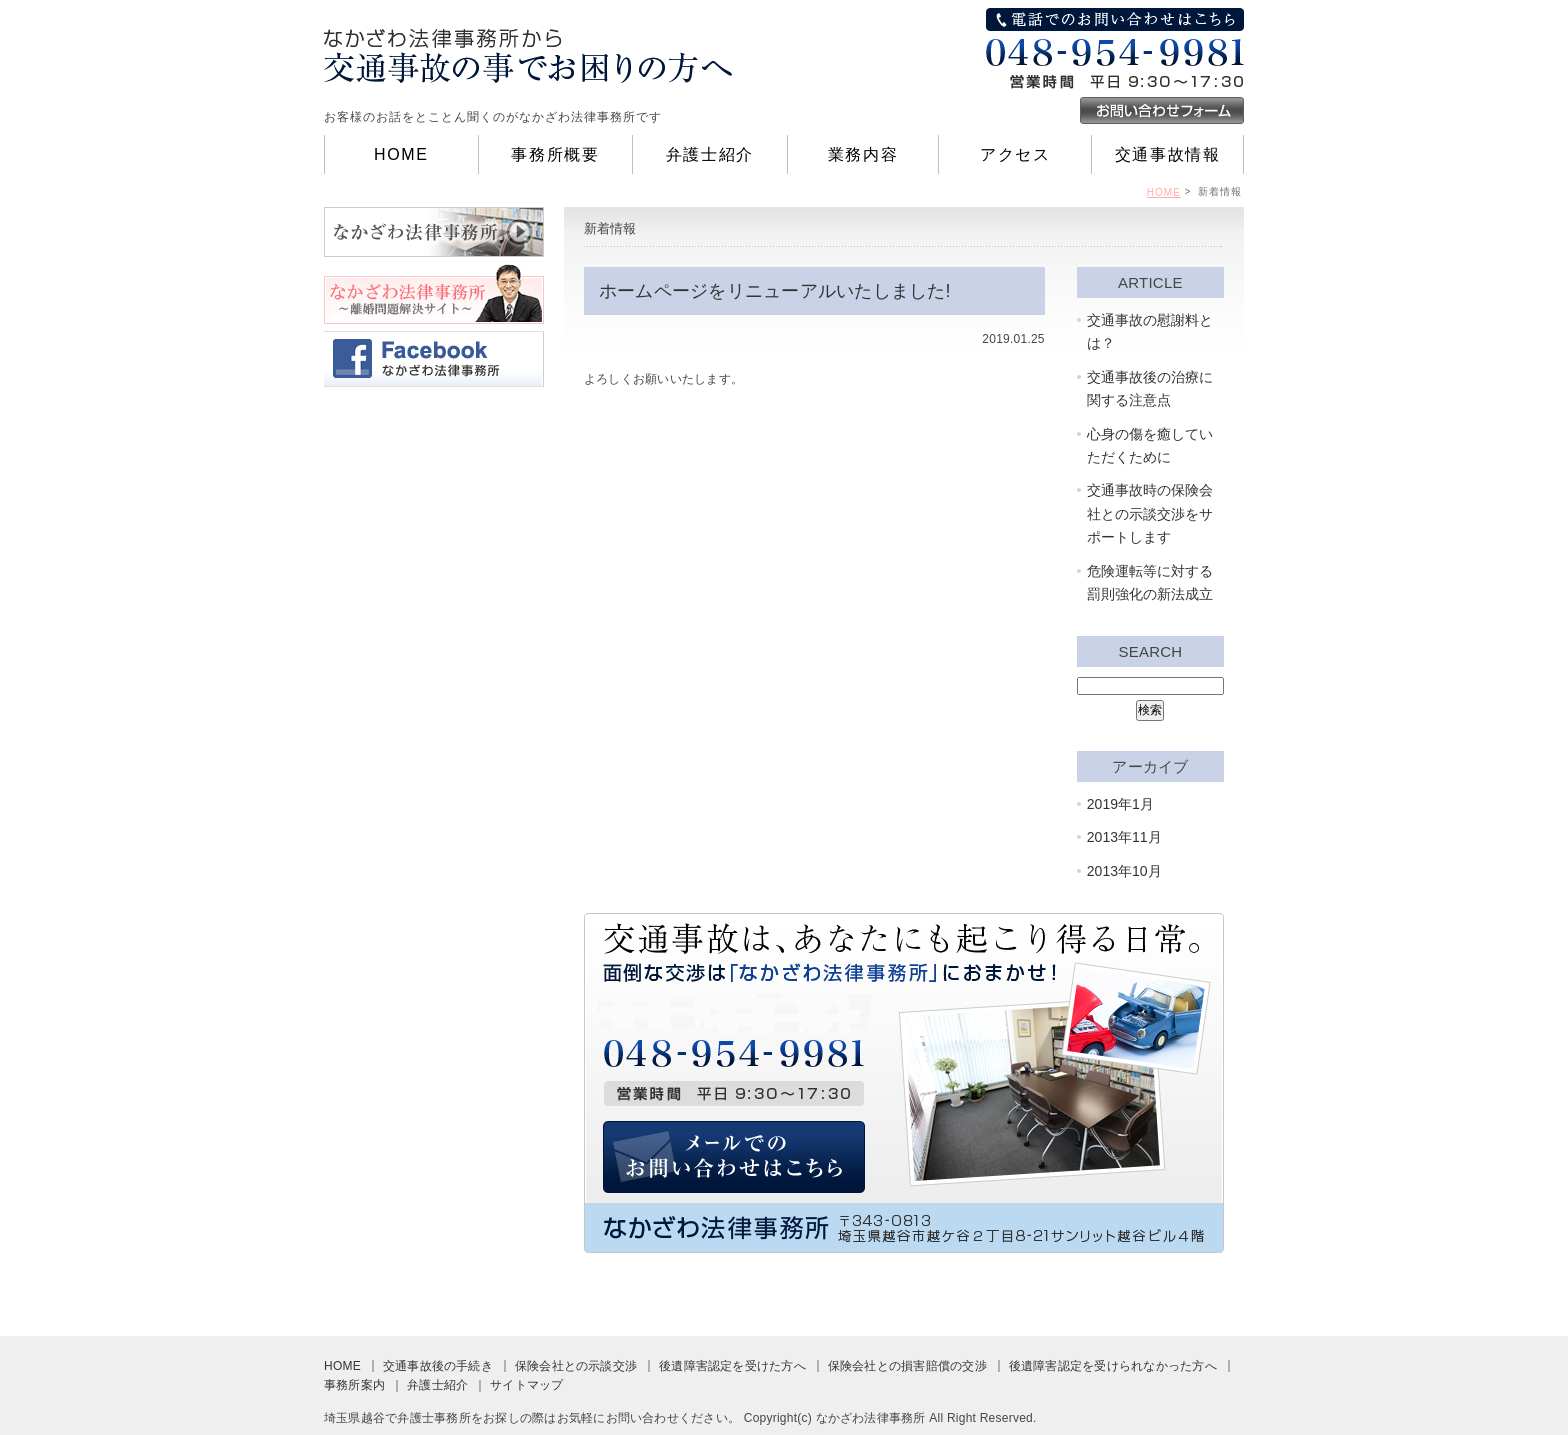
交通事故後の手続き (438, 1366)
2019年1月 (1120, 804)
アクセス (1015, 154)
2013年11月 (1124, 837)
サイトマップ (526, 1385)
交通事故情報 (1168, 154)
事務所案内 (354, 1385)
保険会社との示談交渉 (576, 1366)
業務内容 (863, 154)
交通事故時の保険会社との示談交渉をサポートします (1150, 514)
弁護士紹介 (710, 154)
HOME (401, 154)
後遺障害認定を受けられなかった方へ (1113, 1366)
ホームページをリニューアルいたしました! (775, 290)
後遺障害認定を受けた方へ (732, 1366)
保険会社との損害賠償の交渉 (907, 1366)
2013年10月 (1124, 871)
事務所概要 (555, 154)
